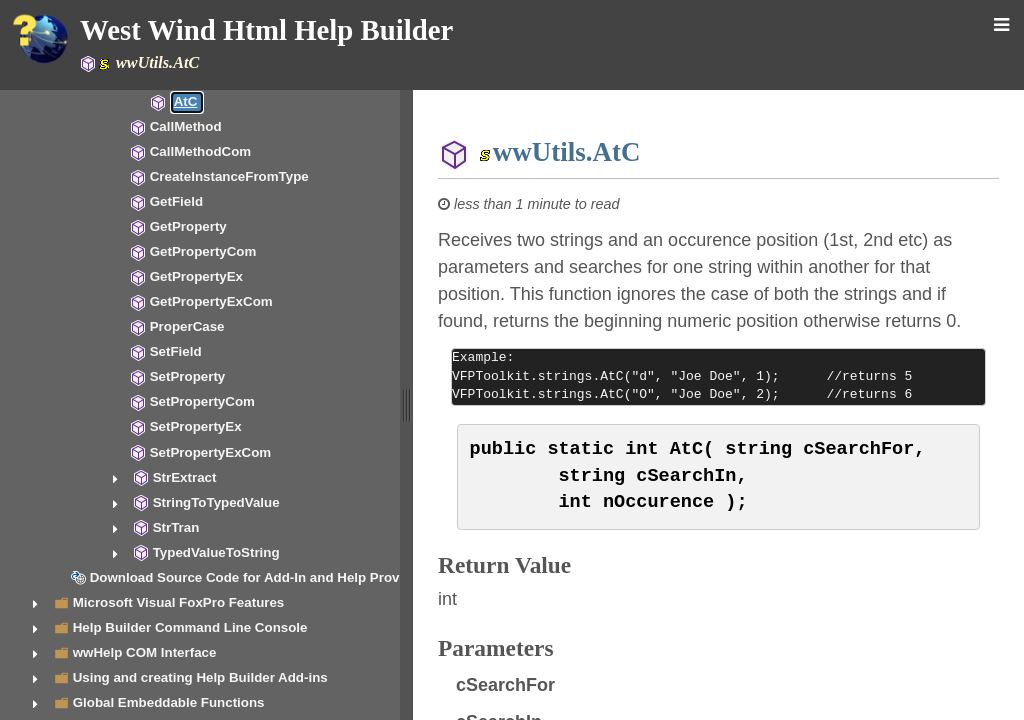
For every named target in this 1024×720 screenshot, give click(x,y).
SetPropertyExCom (210, 452)
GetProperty (188, 226)
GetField (176, 201)
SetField (176, 351)
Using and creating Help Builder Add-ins (200, 677)
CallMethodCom (200, 151)
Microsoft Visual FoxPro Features (179, 602)
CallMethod (186, 126)
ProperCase (187, 326)
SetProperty (188, 376)
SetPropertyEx (196, 426)
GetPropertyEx (196, 276)
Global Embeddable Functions (169, 702)
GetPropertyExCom (211, 301)
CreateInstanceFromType (229, 176)
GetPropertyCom (203, 251)
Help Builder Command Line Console (190, 627)
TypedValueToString (216, 552)
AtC (186, 101)
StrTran (176, 527)
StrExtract (185, 477)
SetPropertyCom (202, 401)
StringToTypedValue (216, 502)
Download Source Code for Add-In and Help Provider (257, 577)
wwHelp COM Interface (145, 652)
